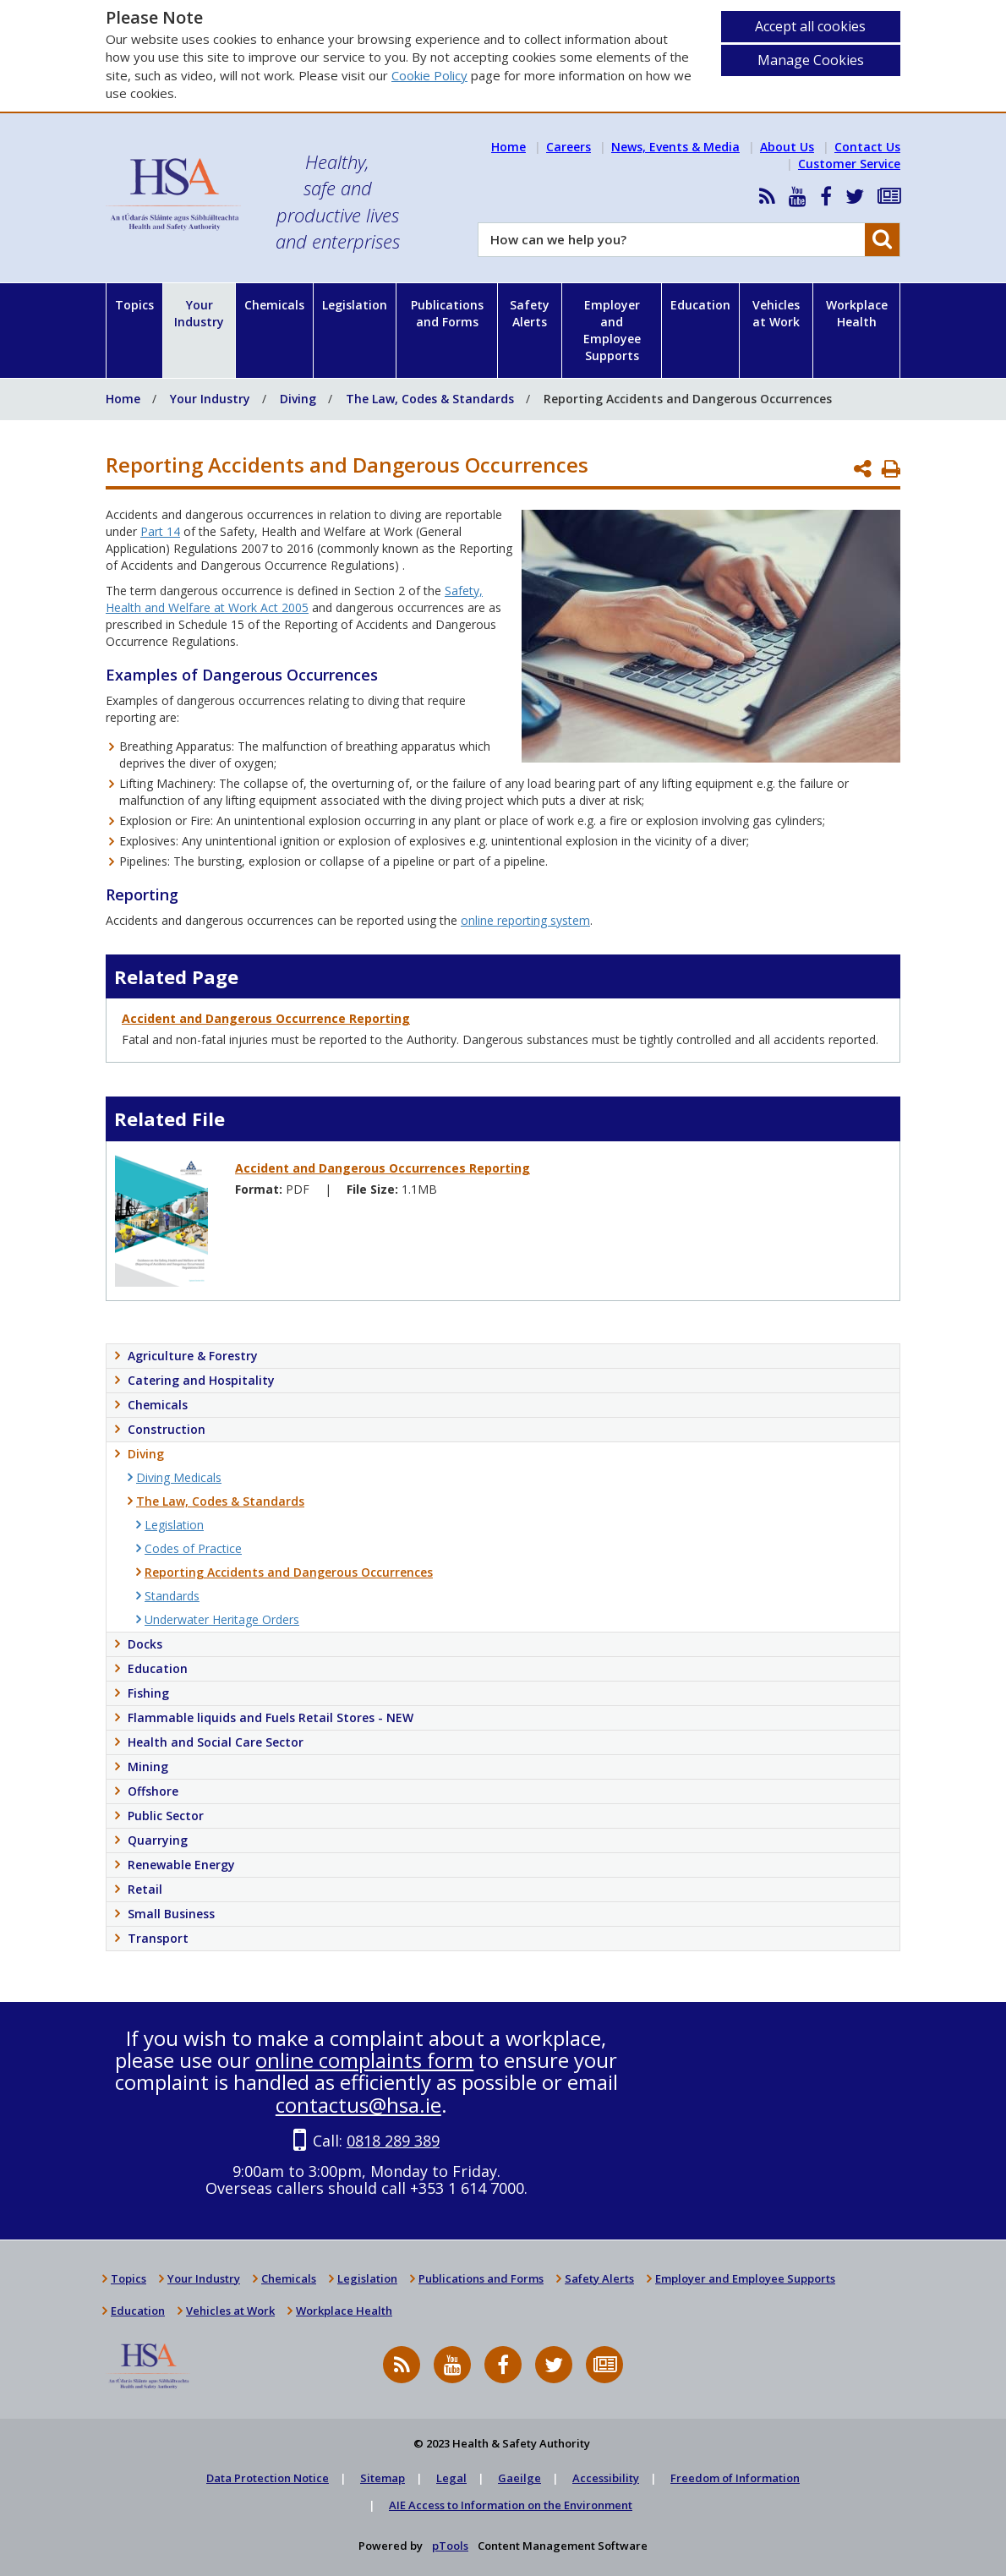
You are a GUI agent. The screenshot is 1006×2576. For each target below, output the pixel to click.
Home (508, 147)
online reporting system (525, 920)
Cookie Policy (429, 75)
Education (700, 305)
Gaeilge (519, 2478)
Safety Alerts (529, 313)
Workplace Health (857, 313)
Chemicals (274, 305)
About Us (787, 147)
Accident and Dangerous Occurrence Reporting (266, 1018)
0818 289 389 (393, 2140)
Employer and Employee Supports (612, 330)
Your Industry (199, 313)
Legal (451, 2478)
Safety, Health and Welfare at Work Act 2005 (294, 598)
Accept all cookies (810, 26)
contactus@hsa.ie (358, 2105)
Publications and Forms (447, 313)
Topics (134, 305)
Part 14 (160, 531)
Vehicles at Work (776, 313)
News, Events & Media (675, 147)
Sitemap (382, 2478)
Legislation (354, 305)
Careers (568, 147)
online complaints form (364, 2060)
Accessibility (605, 2478)
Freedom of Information (735, 2478)
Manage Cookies (810, 60)
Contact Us (867, 147)
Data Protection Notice (267, 2478)
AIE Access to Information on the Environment (510, 2505)
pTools (450, 2545)
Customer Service (849, 164)
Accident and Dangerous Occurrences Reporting (382, 1168)
